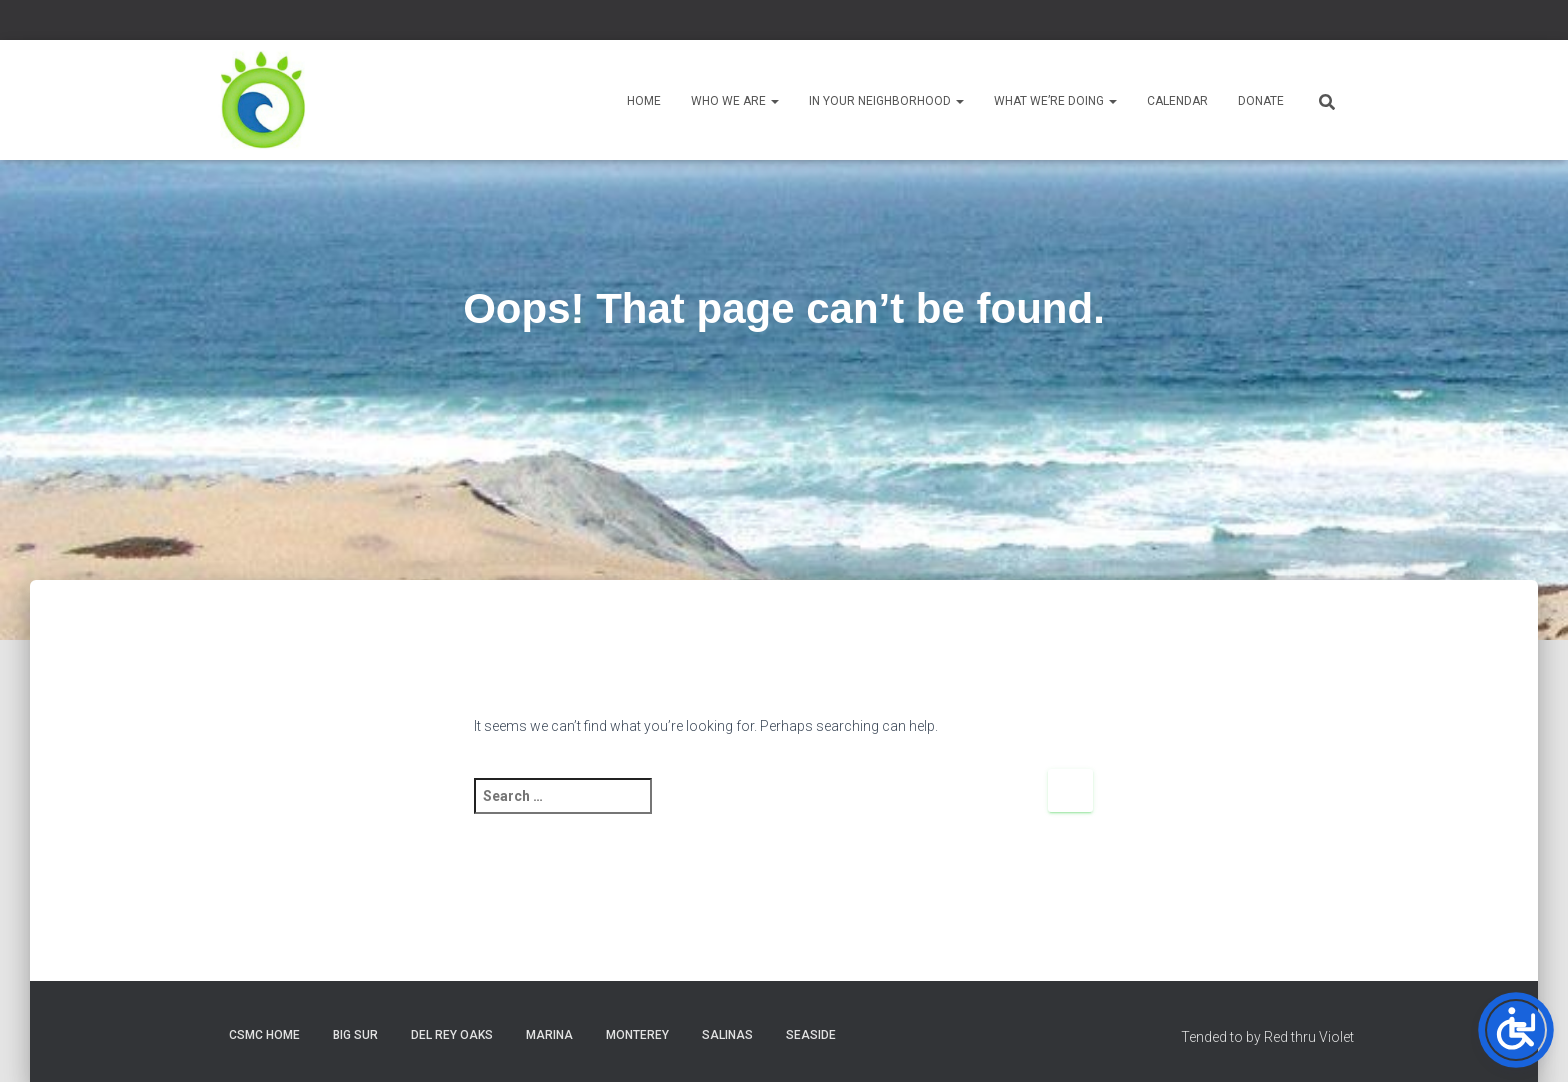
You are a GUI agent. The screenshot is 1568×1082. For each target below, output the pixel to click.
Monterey (637, 1035)
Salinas (727, 1035)
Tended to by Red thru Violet (1267, 1037)
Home (644, 101)
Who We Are (735, 101)
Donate (1261, 101)
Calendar (1177, 101)
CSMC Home (264, 1035)
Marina (549, 1035)
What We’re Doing (1055, 101)
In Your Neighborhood (886, 101)
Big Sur (355, 1035)
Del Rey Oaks (452, 1035)
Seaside (811, 1035)
